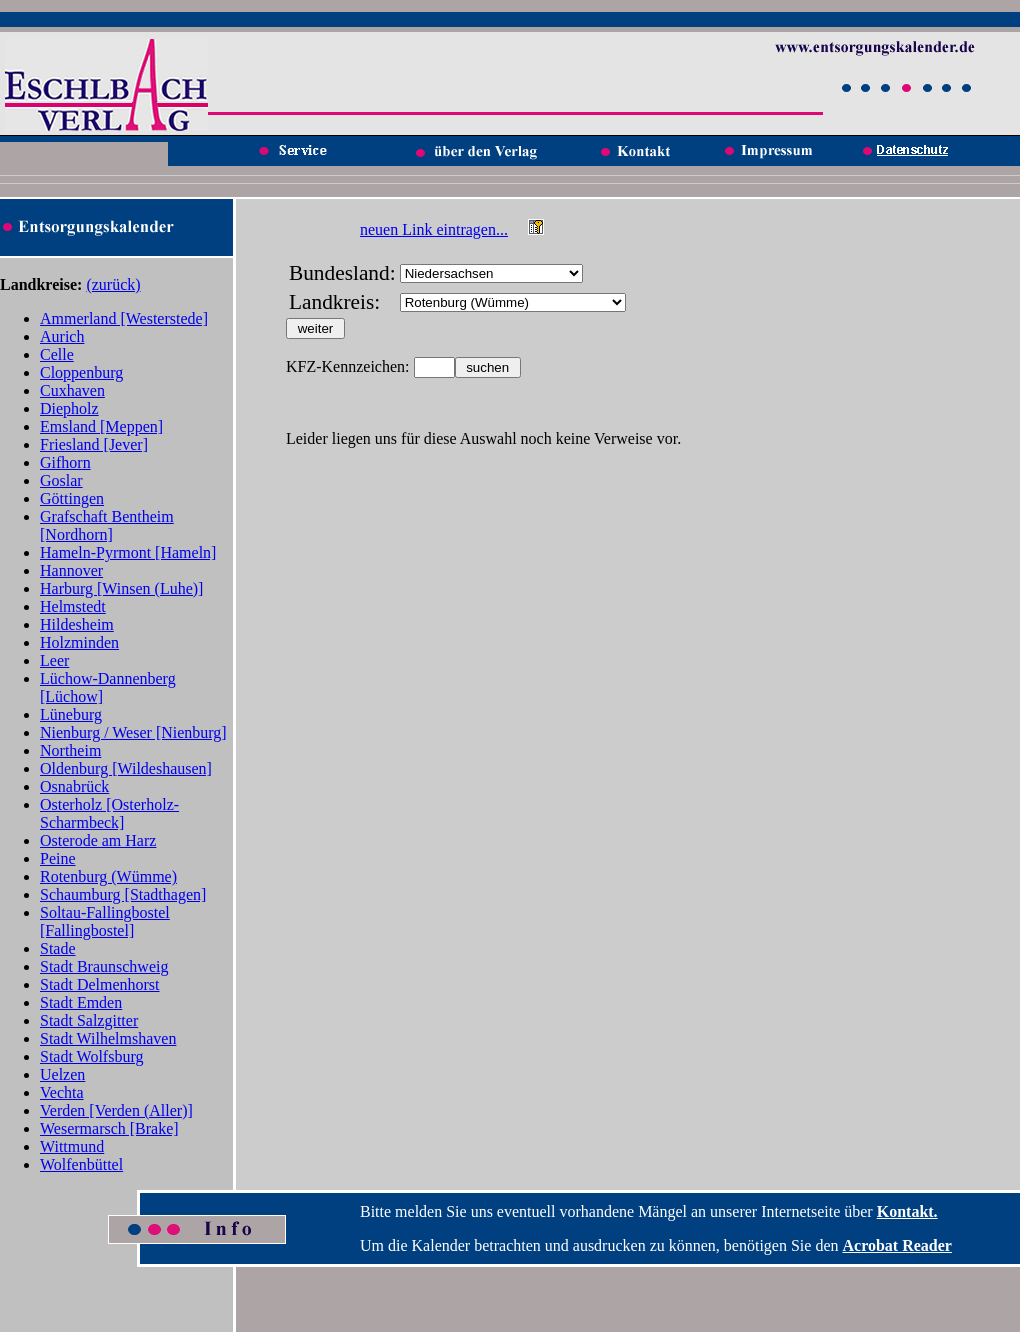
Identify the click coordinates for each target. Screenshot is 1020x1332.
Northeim (70, 750)
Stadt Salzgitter (89, 1020)
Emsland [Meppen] (101, 426)
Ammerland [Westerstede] (124, 318)
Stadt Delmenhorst (100, 984)
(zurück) (113, 284)
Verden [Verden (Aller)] (116, 1110)
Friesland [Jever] (94, 444)
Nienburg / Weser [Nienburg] (133, 732)
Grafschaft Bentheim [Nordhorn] (107, 525)
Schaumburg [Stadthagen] (123, 894)
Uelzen (62, 1074)
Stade (58, 948)
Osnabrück (74, 786)
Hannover (71, 570)
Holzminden (79, 642)
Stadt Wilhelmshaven (108, 1038)
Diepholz (69, 408)
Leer (54, 660)
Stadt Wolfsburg (91, 1056)
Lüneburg (71, 714)
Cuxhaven (72, 390)
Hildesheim (77, 624)
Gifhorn (65, 462)
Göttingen (72, 498)
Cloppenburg (81, 372)
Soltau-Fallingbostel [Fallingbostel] (105, 921)
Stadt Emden (81, 1002)
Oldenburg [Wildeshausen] (126, 768)
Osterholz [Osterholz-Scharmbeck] (109, 813)
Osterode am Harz (98, 840)
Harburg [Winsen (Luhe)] (121, 588)
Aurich (62, 336)
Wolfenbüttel (81, 1164)
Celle (57, 354)
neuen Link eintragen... (434, 229)
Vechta (62, 1092)
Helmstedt (73, 606)
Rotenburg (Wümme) (108, 876)
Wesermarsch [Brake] (109, 1128)
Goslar (61, 480)
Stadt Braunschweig (104, 966)
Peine (58, 858)
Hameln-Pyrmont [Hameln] (128, 552)
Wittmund (72, 1146)
